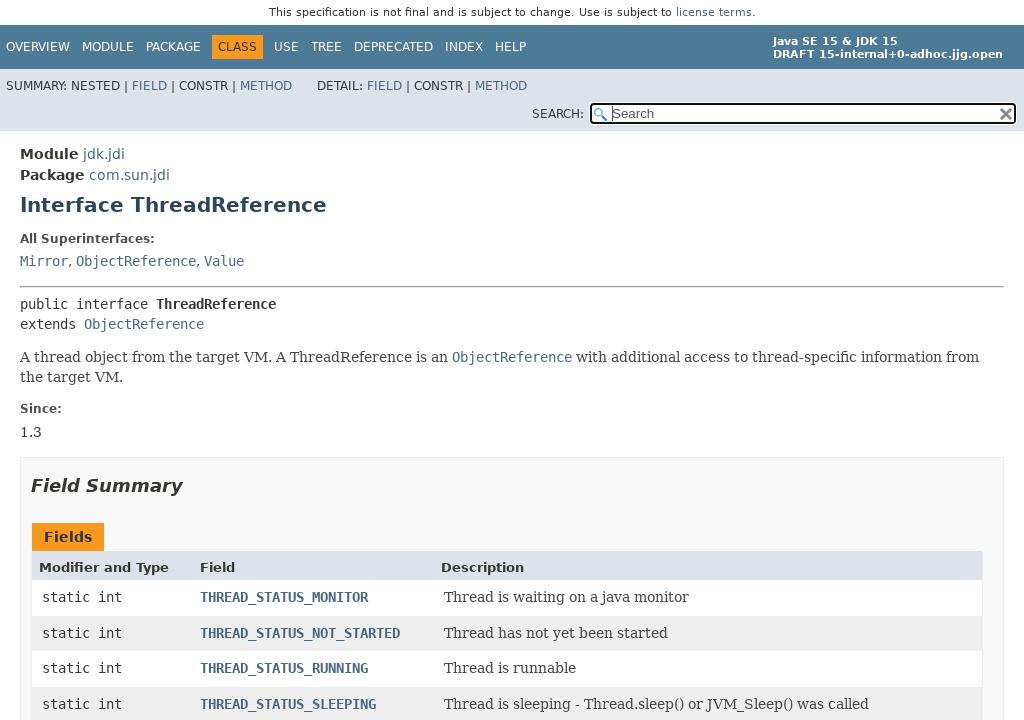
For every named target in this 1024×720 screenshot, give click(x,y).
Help (510, 47)
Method (266, 86)
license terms (714, 12)
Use (286, 47)
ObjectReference (136, 261)
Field (149, 86)
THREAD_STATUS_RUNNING (284, 668)
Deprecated (393, 47)
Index (464, 47)
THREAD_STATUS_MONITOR (284, 597)
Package (173, 47)
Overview (38, 47)
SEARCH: (558, 114)
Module (108, 47)
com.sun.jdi (129, 175)
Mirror (44, 261)
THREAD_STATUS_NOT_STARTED (300, 633)
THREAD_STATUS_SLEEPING (288, 704)
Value (224, 261)
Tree (326, 47)
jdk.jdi (104, 154)
